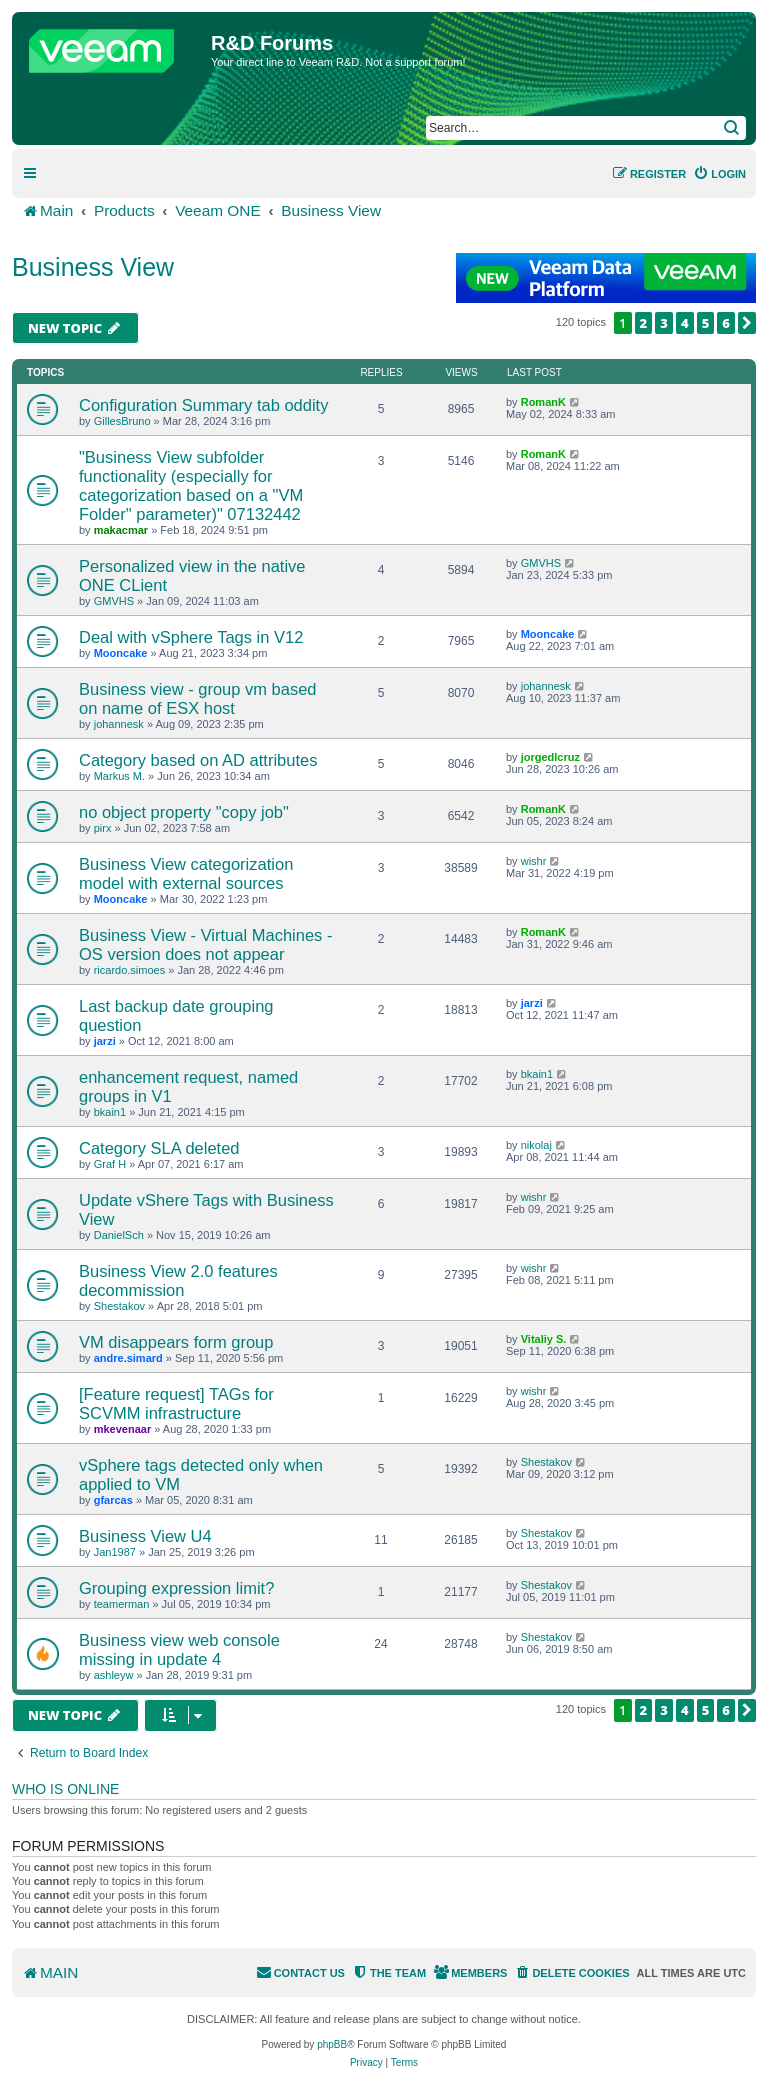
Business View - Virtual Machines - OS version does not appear (205, 944)
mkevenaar (123, 1429)
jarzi (105, 1041)
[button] (747, 323)
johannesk (119, 724)
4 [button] (685, 323)
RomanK (543, 402)
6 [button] (726, 323)
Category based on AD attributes (198, 760)
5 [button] (706, 323)
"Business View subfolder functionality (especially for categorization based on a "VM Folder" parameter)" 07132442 (191, 485)
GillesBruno (122, 421)
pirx (103, 828)
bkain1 (110, 1112)
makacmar (121, 530)
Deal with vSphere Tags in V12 (191, 637)
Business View (93, 267)
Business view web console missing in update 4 (179, 1649)
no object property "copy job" (184, 812)
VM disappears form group (176, 1342)
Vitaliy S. (544, 1339)
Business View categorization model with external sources (186, 873)
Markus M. (119, 776)
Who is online (65, 1789)
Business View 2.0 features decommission (178, 1280)
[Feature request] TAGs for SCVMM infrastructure (176, 1403)
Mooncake (121, 653)
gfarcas (113, 1500)
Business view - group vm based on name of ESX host (198, 698)
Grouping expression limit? (176, 1588)
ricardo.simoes (130, 970)
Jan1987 (115, 1552)
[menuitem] (719, 174)
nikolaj (536, 1145)
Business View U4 (145, 1536)
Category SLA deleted (159, 1148)
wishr (534, 861)
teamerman (122, 1604)
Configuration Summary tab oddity (203, 405)
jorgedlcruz (550, 757)
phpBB (332, 2044)
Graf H (110, 1164)
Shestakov (119, 1306)
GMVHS (114, 601)
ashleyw (114, 1675)
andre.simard (128, 1358)
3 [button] (664, 323)
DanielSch (119, 1235)
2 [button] (644, 323)
